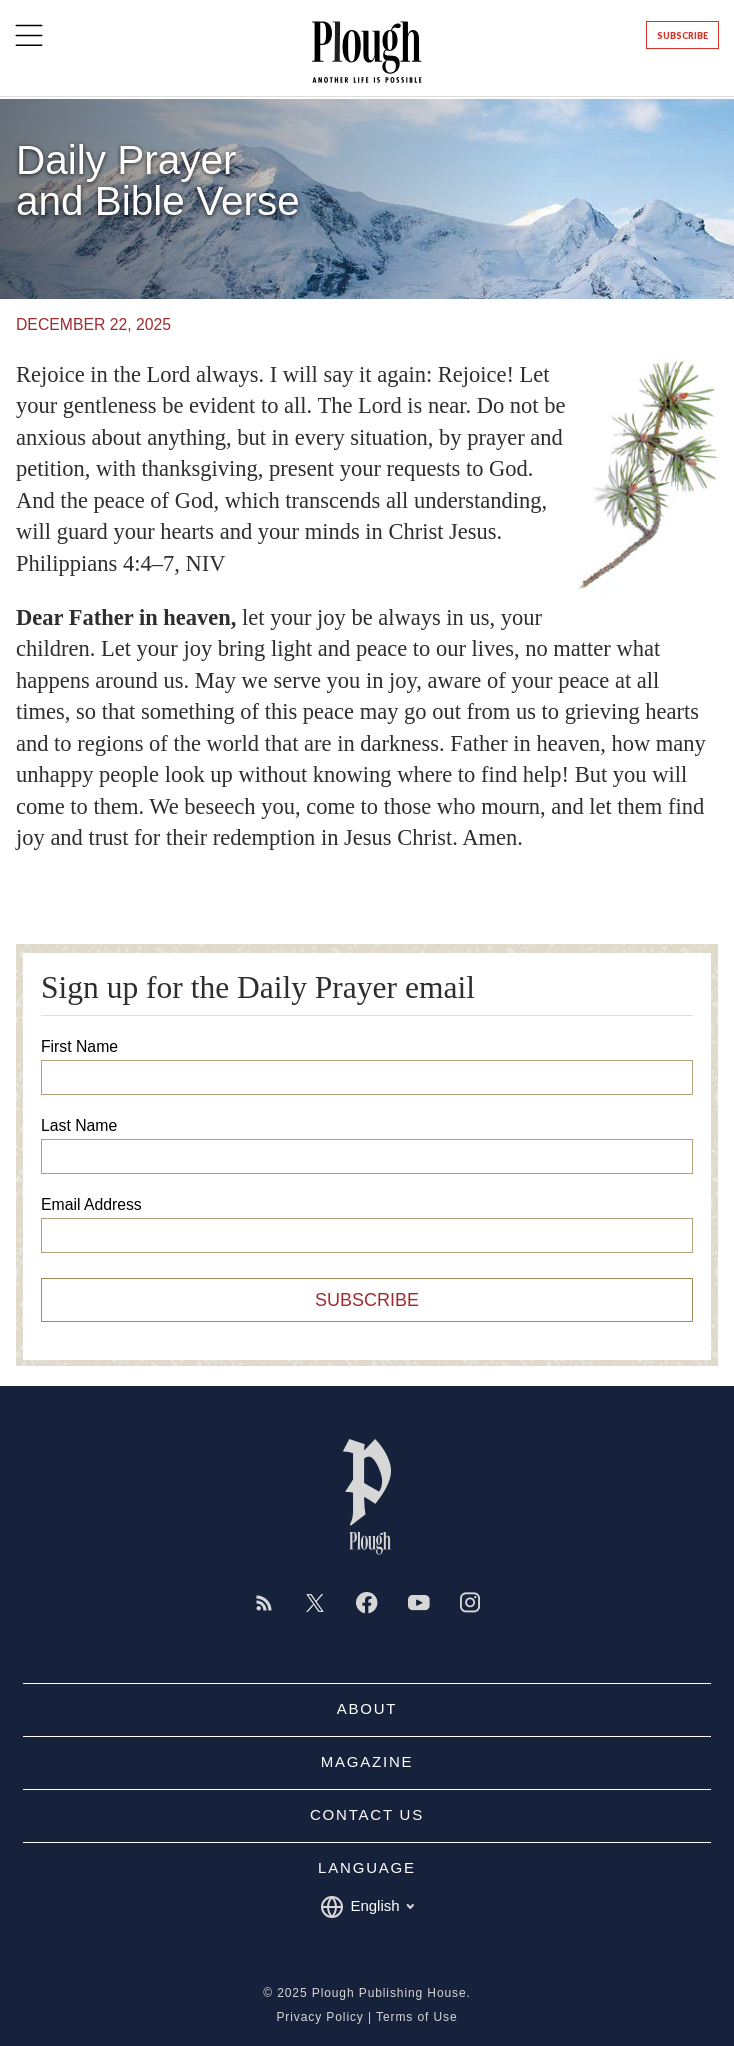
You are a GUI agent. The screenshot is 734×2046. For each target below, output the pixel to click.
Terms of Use (416, 2017)
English (366, 1907)
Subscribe (682, 35)
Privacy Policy (319, 2017)
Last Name (79, 1126)
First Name (79, 1047)
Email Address (91, 1205)
